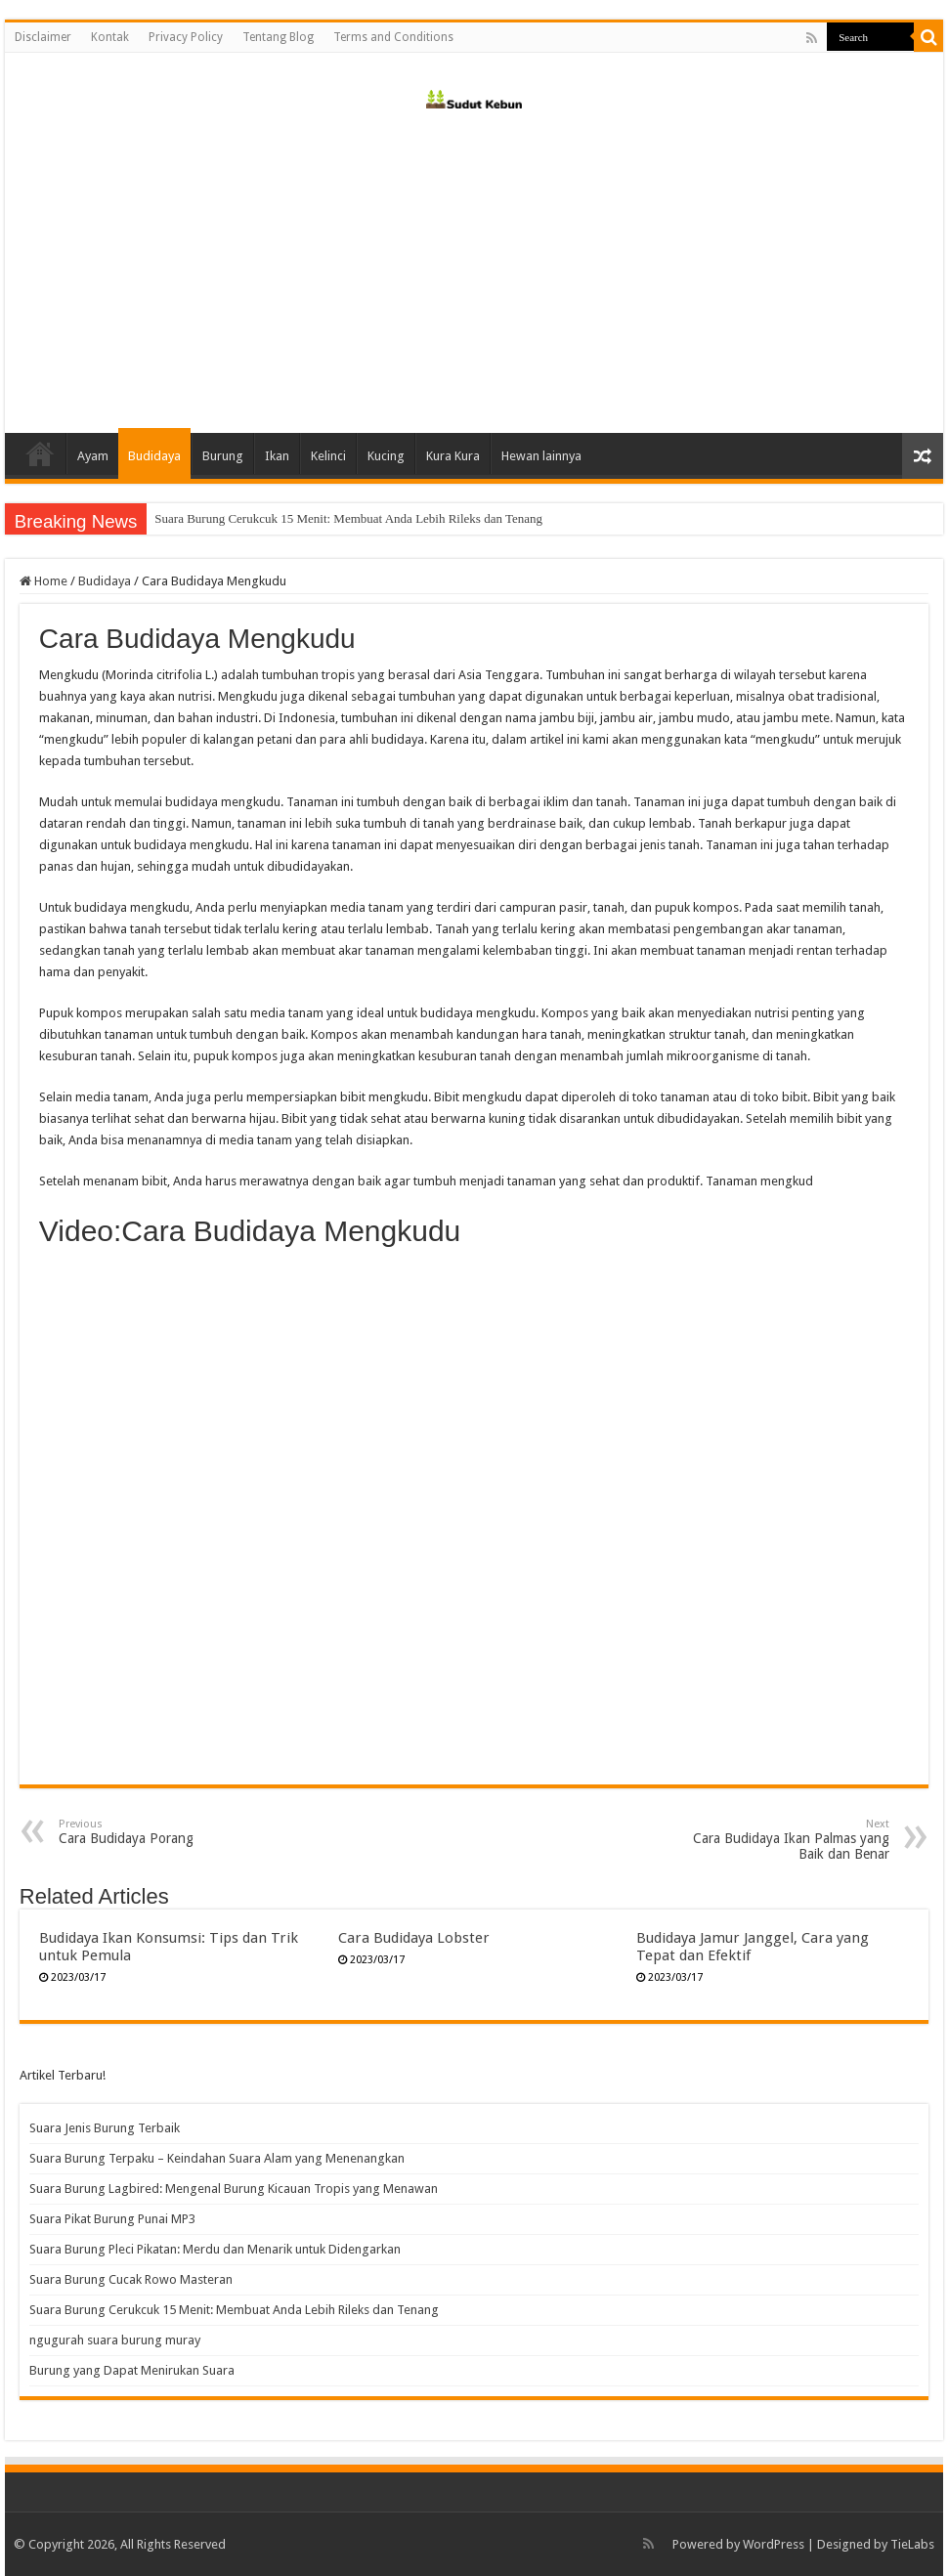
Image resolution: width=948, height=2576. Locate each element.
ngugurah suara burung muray (114, 2340)
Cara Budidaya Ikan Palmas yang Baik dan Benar (789, 1840)
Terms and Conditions (393, 37)
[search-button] (928, 37)
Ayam (92, 456)
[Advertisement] (474, 267)
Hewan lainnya (541, 456)
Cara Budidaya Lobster (414, 1938)
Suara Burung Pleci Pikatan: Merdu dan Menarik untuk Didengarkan (215, 2249)
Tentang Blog (278, 37)
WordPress (773, 2544)
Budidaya (154, 456)
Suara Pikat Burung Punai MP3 (112, 2218)
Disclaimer (43, 37)
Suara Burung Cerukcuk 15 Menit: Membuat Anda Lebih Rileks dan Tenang (234, 2309)
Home (40, 453)
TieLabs (912, 2544)
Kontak (110, 37)
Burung (222, 456)
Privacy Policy (186, 37)
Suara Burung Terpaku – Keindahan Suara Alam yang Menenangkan (217, 2158)
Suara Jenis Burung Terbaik (104, 2128)
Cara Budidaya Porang (159, 1832)
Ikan (277, 456)
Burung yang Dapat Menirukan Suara (132, 2370)
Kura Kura (453, 456)
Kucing (386, 456)
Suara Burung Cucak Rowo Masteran (249, 518)
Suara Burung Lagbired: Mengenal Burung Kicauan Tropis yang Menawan (233, 2188)
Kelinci (328, 456)
